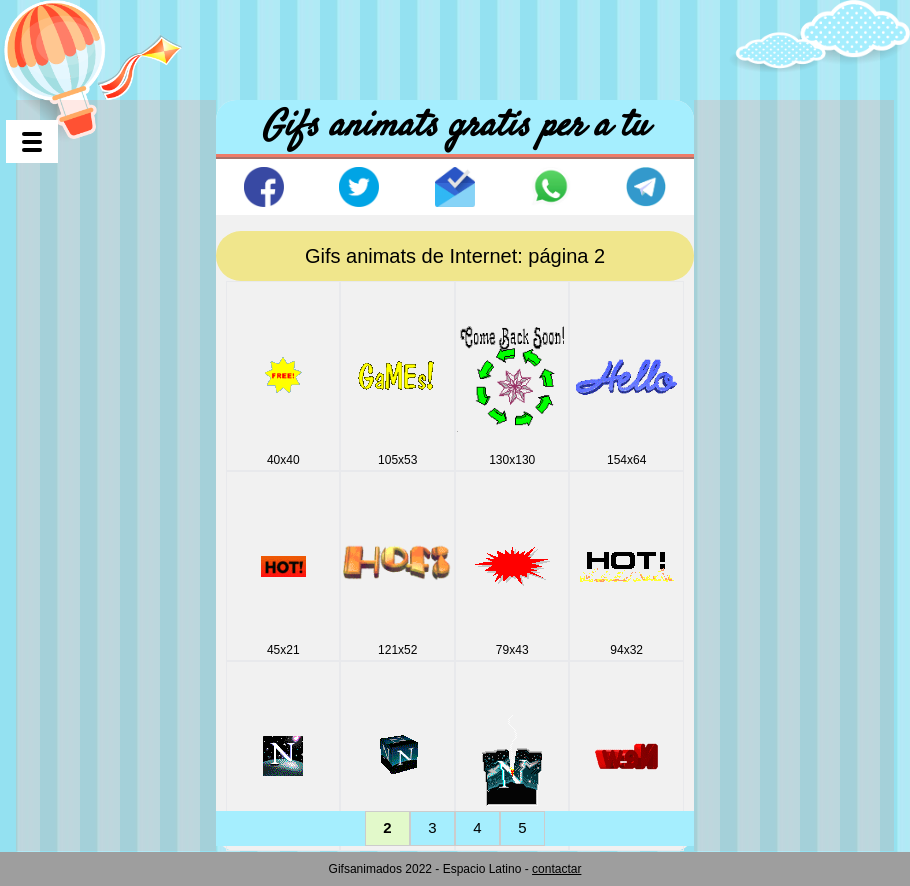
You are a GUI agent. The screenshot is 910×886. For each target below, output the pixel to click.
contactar (556, 869)
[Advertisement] (455, 45)
